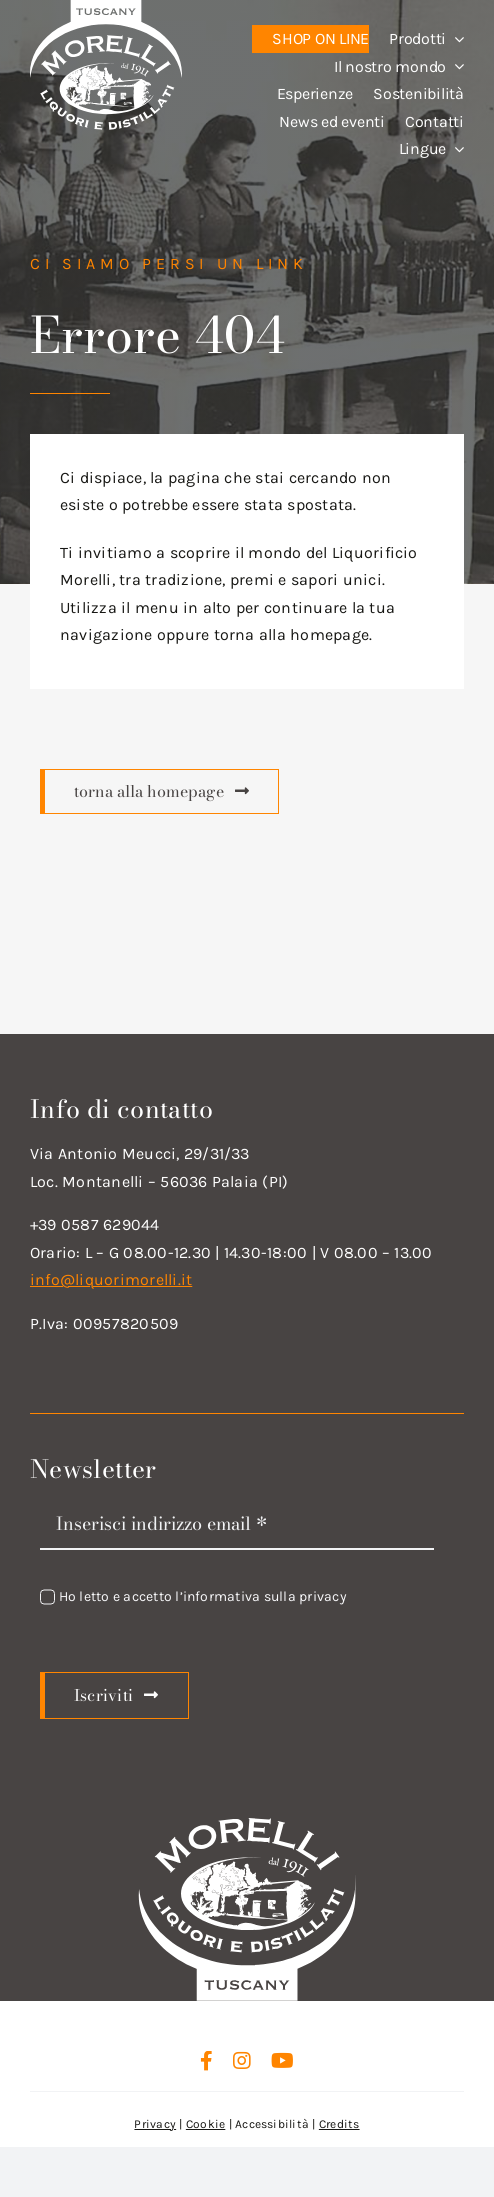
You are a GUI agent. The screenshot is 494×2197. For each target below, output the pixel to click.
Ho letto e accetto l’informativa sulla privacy (203, 1596)
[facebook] (206, 2061)
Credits (339, 2124)
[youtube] (282, 2061)
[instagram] (242, 2061)
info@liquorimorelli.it (111, 1279)
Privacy (155, 2124)
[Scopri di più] (159, 792)
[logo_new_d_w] (246, 1822)
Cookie (205, 2124)
